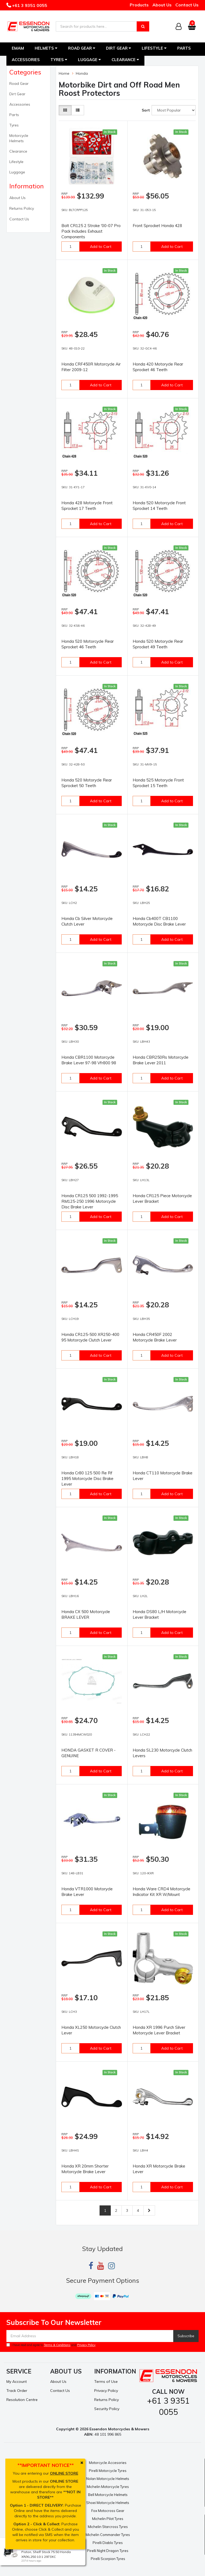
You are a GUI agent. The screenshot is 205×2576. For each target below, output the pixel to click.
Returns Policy (21, 208)
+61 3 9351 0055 (29, 5)
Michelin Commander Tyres (108, 2535)
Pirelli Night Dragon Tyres (107, 2551)
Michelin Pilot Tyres (107, 2519)
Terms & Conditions (57, 2345)
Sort (145, 110)
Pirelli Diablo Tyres (108, 2543)
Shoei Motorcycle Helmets (107, 2502)
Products (139, 4)
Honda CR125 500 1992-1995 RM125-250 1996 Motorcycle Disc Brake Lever (89, 1201)
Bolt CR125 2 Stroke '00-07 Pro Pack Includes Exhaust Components (91, 231)
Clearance (125, 59)
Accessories (26, 59)
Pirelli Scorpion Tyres (108, 2559)
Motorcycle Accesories (108, 2462)
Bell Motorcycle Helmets (108, 2494)
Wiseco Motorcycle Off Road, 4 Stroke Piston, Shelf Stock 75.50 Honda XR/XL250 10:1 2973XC (50, 2551)
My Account (16, 2381)
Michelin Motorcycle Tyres (108, 2486)
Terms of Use (106, 2381)
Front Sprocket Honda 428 (157, 225)
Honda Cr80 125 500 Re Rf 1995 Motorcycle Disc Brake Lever (87, 1478)
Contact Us (187, 4)
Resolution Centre (22, 2399)
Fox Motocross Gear (107, 2510)
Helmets (46, 48)
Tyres (58, 59)
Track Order (16, 2390)
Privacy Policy (86, 2345)
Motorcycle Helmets (18, 138)
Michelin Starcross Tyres (108, 2527)
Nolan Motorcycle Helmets (107, 2478)
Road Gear (81, 48)
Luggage (89, 59)
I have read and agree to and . (51, 2345)
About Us (162, 4)
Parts (184, 48)
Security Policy (106, 2408)
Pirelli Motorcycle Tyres (108, 2470)
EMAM (18, 48)
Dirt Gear (118, 48)
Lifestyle (154, 48)
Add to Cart (100, 246)
